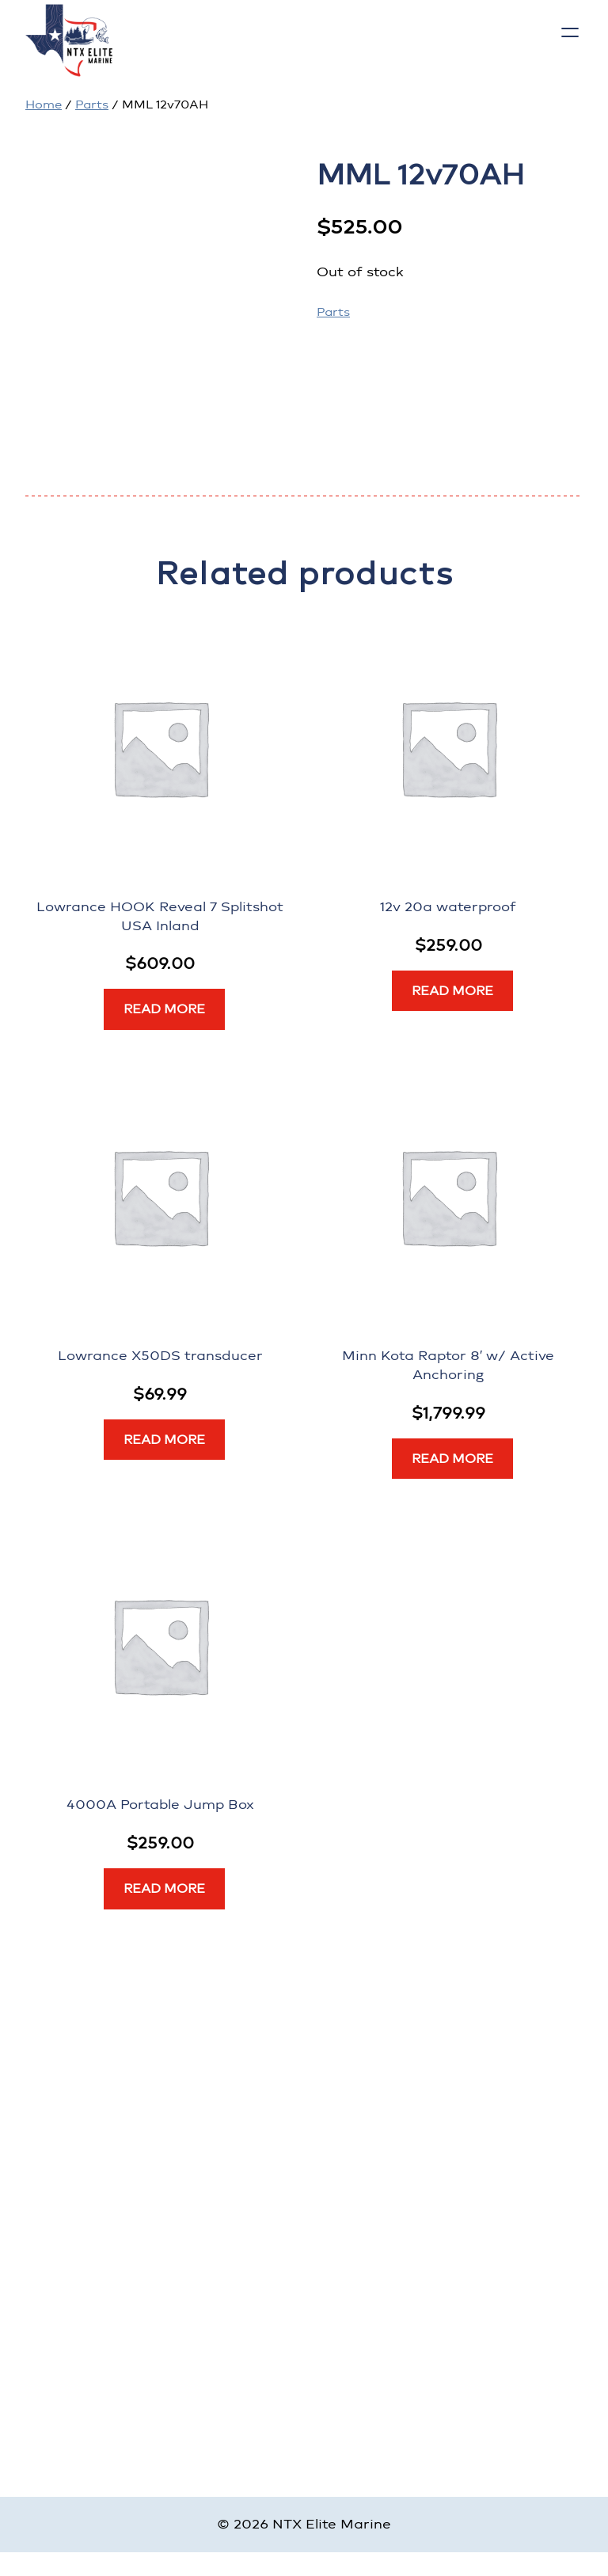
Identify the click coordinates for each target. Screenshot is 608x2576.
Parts (91, 104)
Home (43, 104)
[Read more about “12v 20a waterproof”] (452, 991)
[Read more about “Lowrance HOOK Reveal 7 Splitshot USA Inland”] (164, 1009)
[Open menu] (570, 32)
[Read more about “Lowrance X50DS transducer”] (164, 1440)
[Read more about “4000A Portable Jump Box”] (164, 1888)
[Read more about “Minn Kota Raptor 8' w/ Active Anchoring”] (452, 1459)
